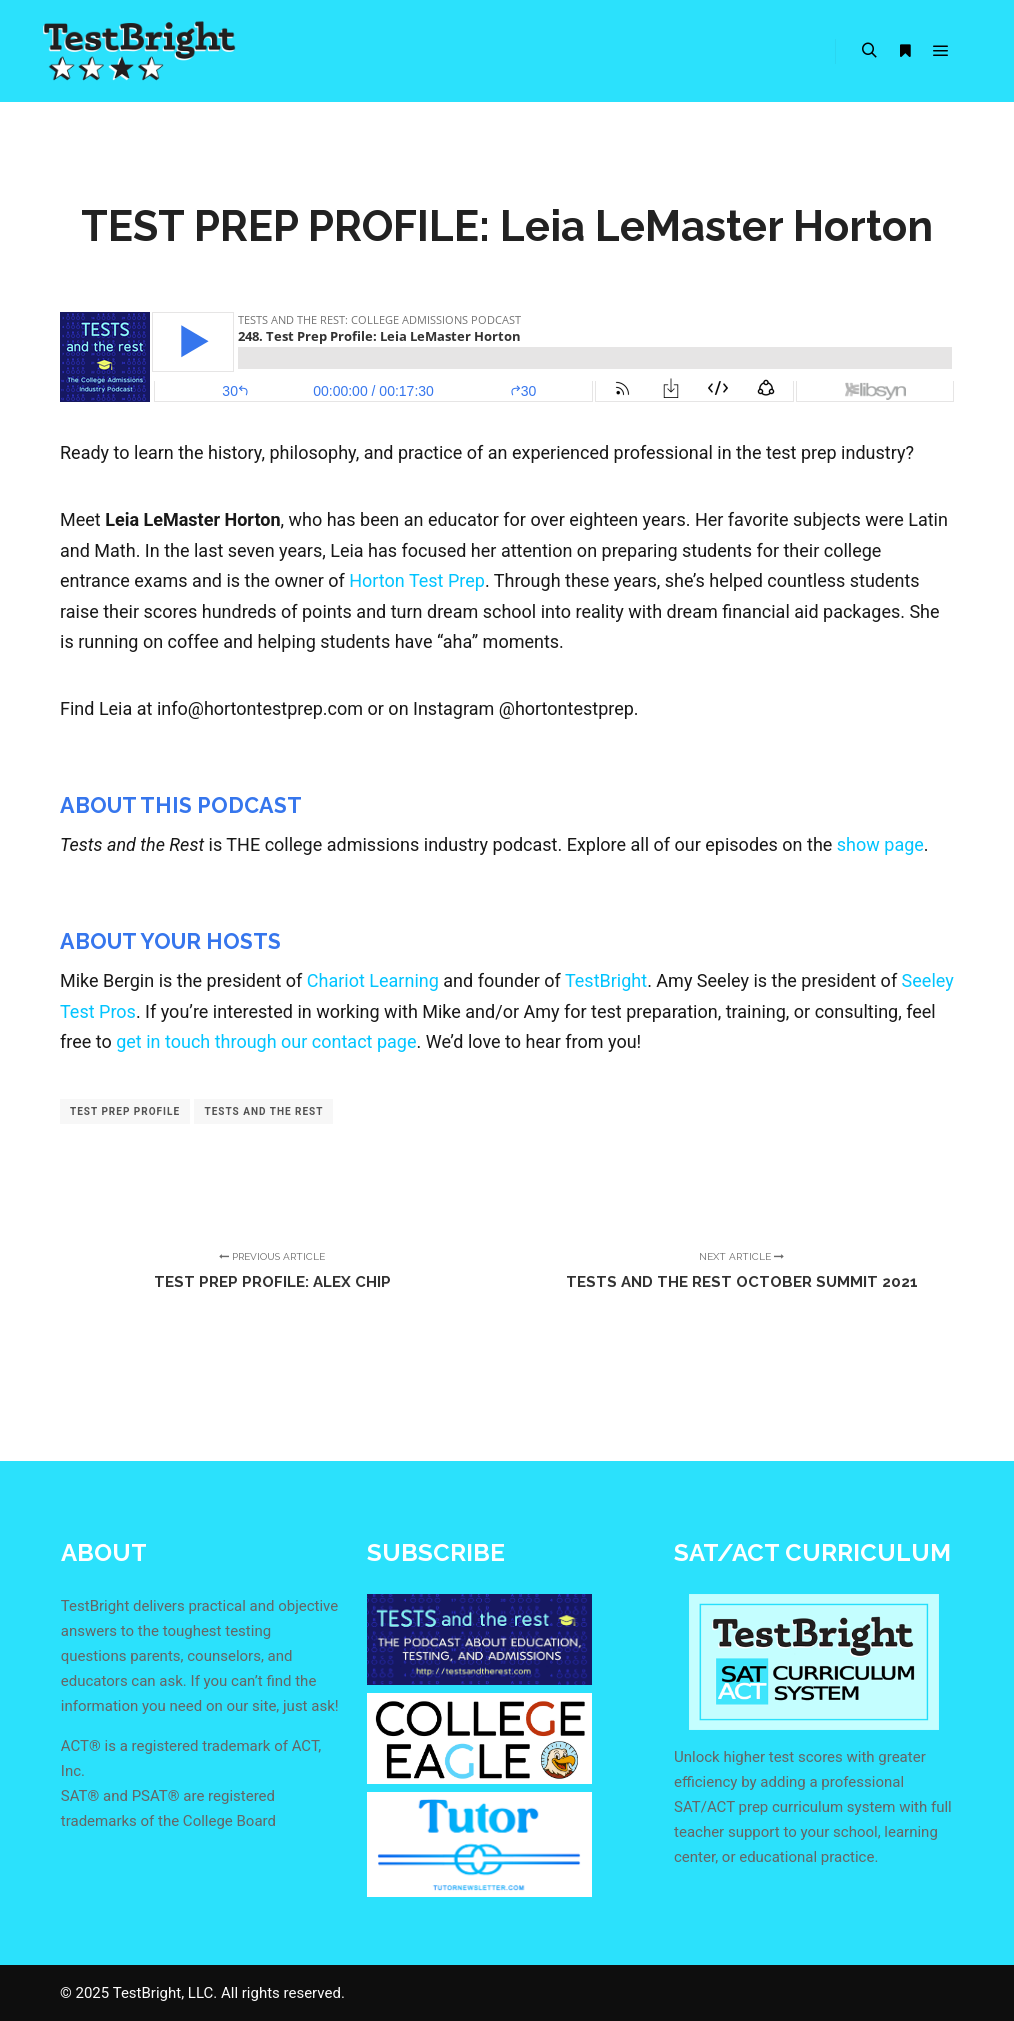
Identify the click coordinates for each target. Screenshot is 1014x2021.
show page (880, 844)
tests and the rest (263, 1111)
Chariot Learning (373, 980)
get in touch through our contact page (266, 1041)
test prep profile (125, 1111)
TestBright (606, 980)
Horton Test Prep (417, 580)
